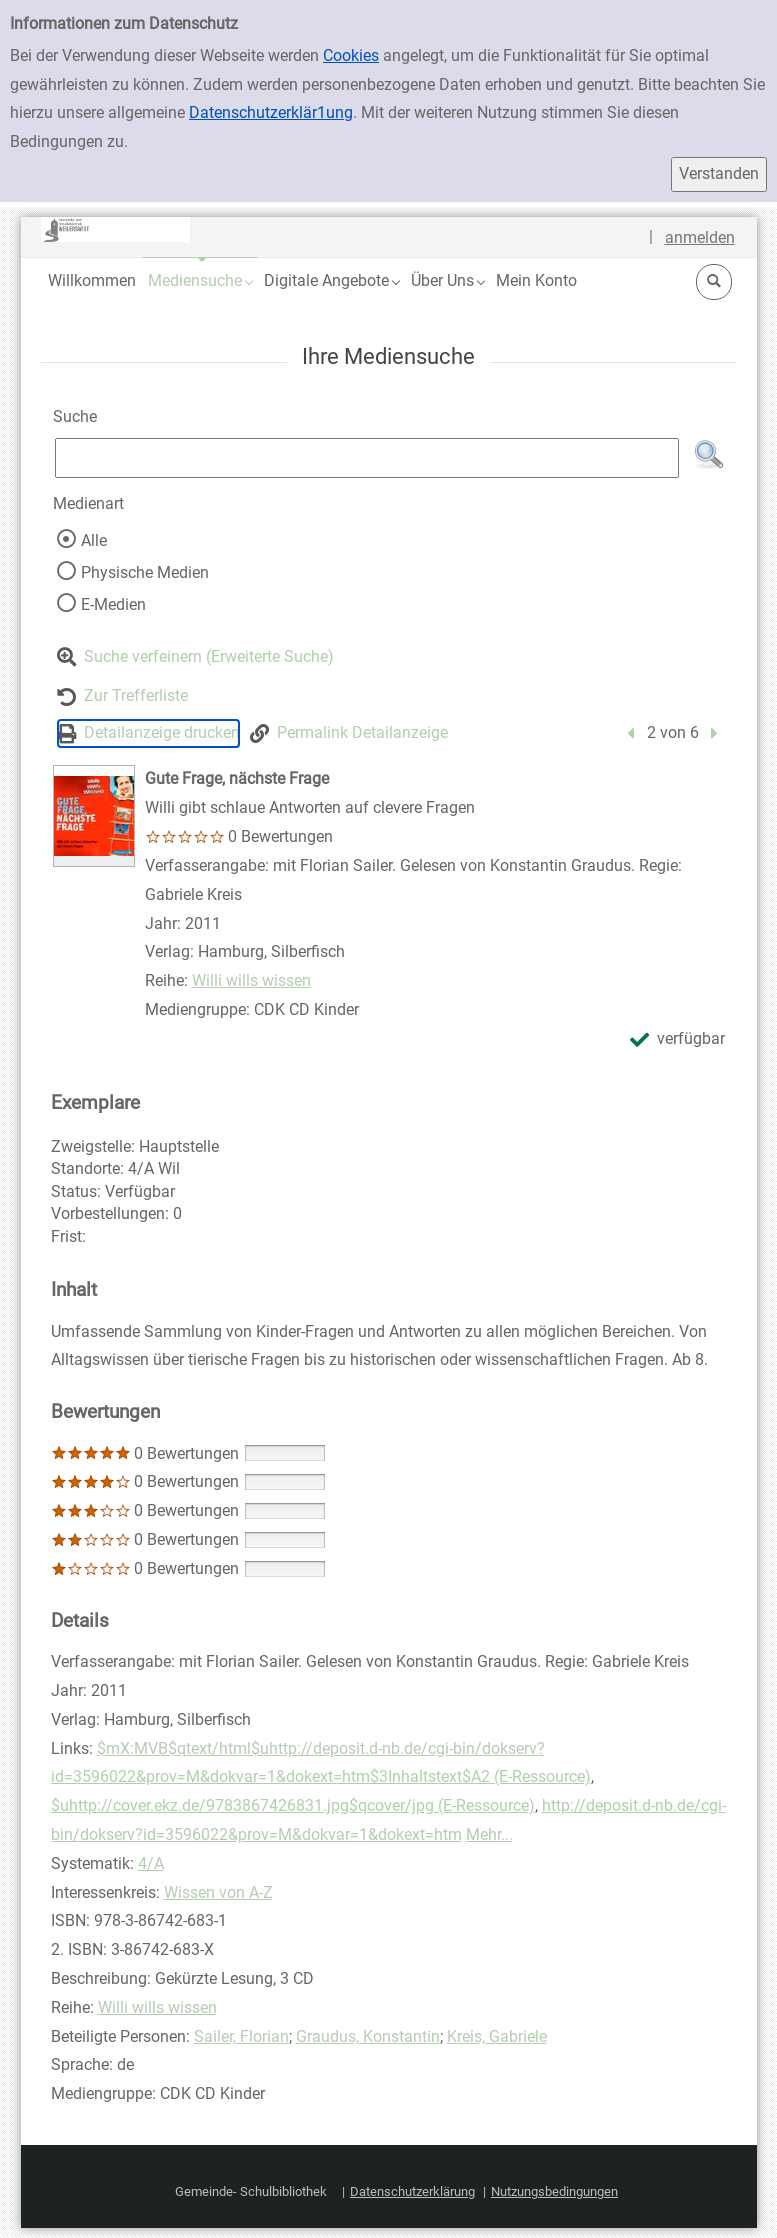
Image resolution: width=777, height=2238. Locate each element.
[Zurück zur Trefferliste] (122, 696)
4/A (151, 1863)
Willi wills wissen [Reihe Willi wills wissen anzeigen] (251, 980)
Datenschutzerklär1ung (271, 112)
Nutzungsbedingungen (554, 2191)
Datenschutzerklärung (412, 2191)
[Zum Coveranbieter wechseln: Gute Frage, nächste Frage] (94, 816)
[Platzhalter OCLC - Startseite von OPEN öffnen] (116, 229)
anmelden (700, 237)
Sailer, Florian (241, 2036)
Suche (75, 416)
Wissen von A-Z (218, 1892)
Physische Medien (145, 572)
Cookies (351, 55)
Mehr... (489, 1834)
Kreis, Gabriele (497, 2036)
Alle (94, 540)
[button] (200, 280)
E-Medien (113, 604)
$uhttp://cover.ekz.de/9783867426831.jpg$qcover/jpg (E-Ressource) (293, 1805)
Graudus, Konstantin (368, 2036)
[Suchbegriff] (367, 458)
